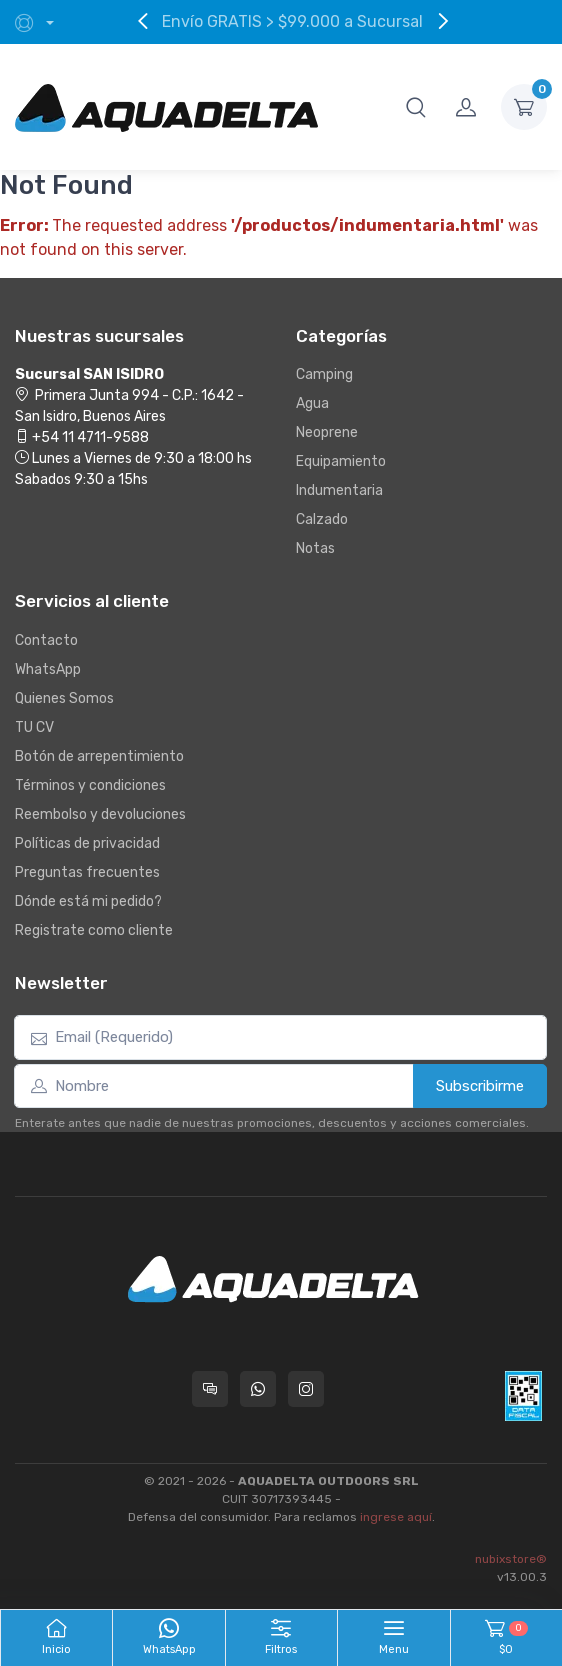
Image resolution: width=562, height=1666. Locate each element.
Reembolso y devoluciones (100, 814)
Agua (312, 403)
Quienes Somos (64, 698)
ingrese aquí (396, 1517)
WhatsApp (48, 669)
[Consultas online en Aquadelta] (210, 1389)
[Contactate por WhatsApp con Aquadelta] (258, 1389)
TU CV (34, 727)
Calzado (322, 519)
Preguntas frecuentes (87, 872)
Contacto (46, 640)
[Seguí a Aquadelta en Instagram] (306, 1389)
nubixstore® (511, 1559)
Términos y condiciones (90, 785)
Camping (324, 374)
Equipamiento (341, 461)
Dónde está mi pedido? (88, 901)
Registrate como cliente (94, 930)
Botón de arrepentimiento (99, 756)
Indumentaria (339, 490)
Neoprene (327, 432)
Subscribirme (480, 1086)
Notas (315, 548)
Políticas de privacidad (87, 843)
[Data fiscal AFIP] (523, 1396)
